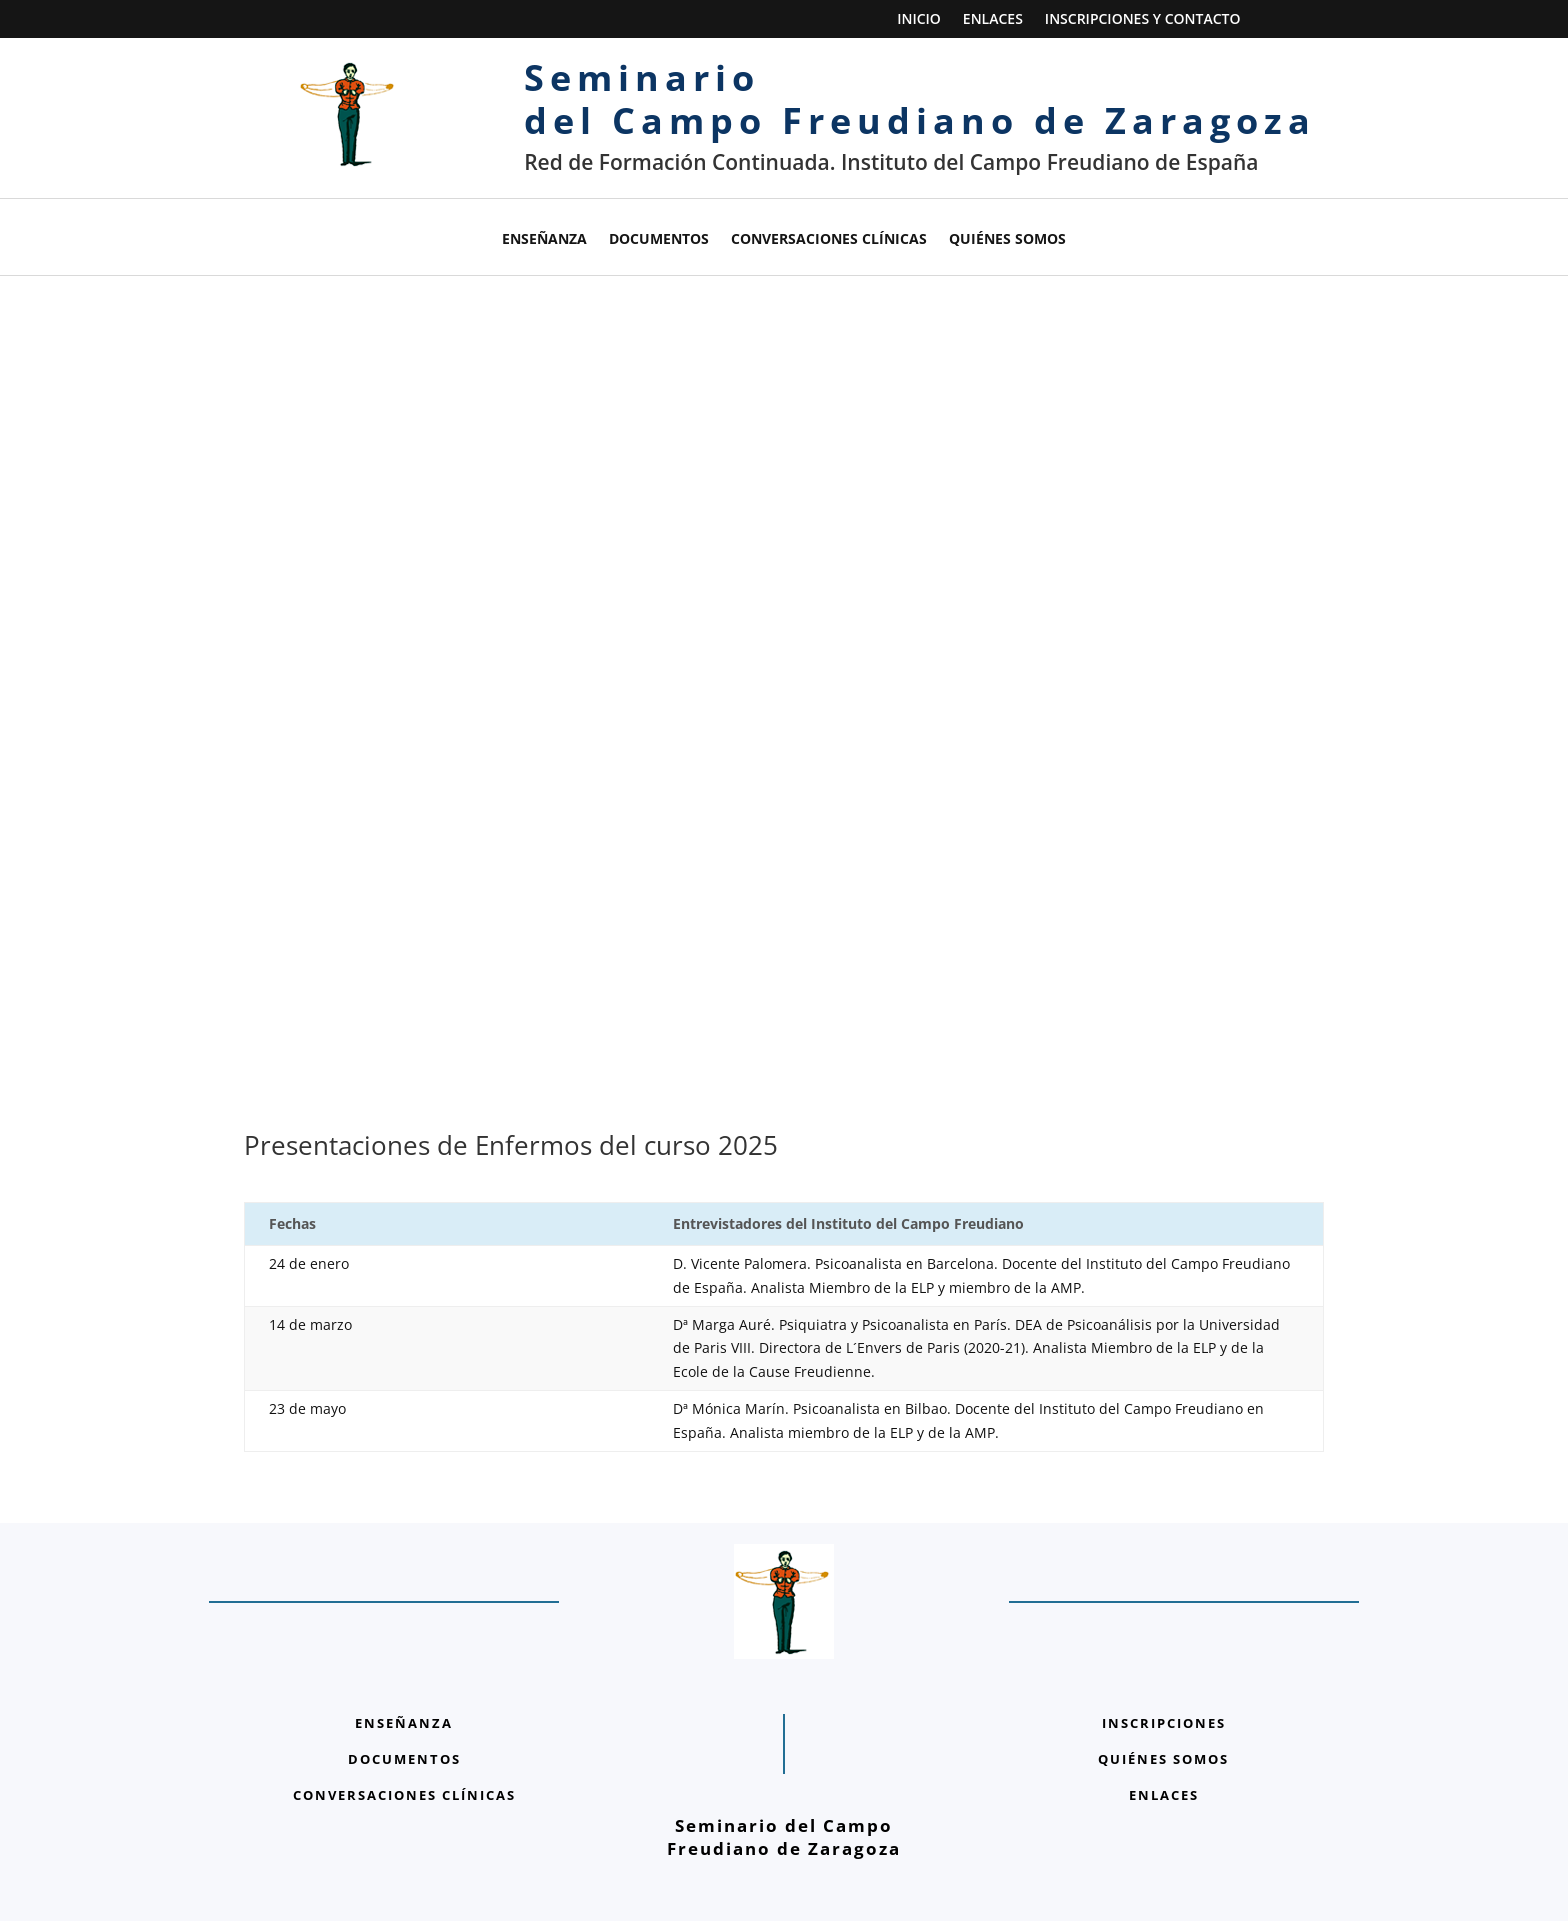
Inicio (919, 20)
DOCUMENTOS (404, 1735)
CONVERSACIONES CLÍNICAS (404, 1771)
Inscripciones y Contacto (1143, 20)
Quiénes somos (1007, 240)
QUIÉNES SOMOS (1163, 1735)
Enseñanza (544, 240)
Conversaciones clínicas (829, 240)
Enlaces (993, 20)
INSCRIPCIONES (1164, 1699)
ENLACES (1164, 1771)
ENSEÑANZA (404, 1699)
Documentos (659, 240)
